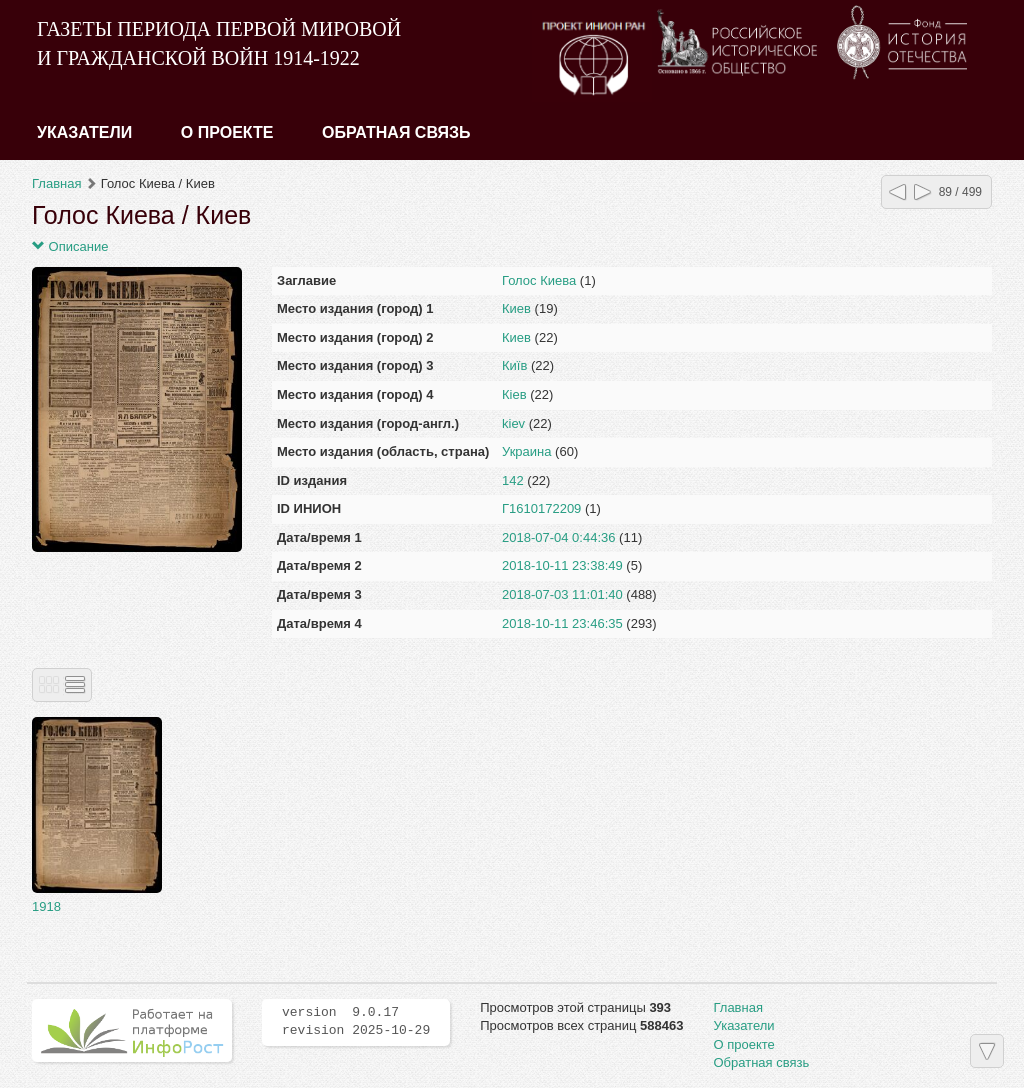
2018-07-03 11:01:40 (562, 594)
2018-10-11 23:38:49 (562, 565)
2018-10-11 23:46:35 (562, 623)
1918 (46, 906)
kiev (513, 423)
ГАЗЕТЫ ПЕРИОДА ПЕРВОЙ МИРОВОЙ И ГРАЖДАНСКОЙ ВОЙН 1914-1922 (219, 43)
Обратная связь (396, 132)
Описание (70, 246)
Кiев (514, 394)
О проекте (227, 132)
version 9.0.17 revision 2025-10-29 (356, 1022)
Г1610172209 (541, 508)
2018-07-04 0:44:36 (558, 537)
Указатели (84, 132)
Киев (516, 308)
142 (513, 480)
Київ (514, 365)
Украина (527, 451)
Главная (56, 183)
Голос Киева (539, 280)
